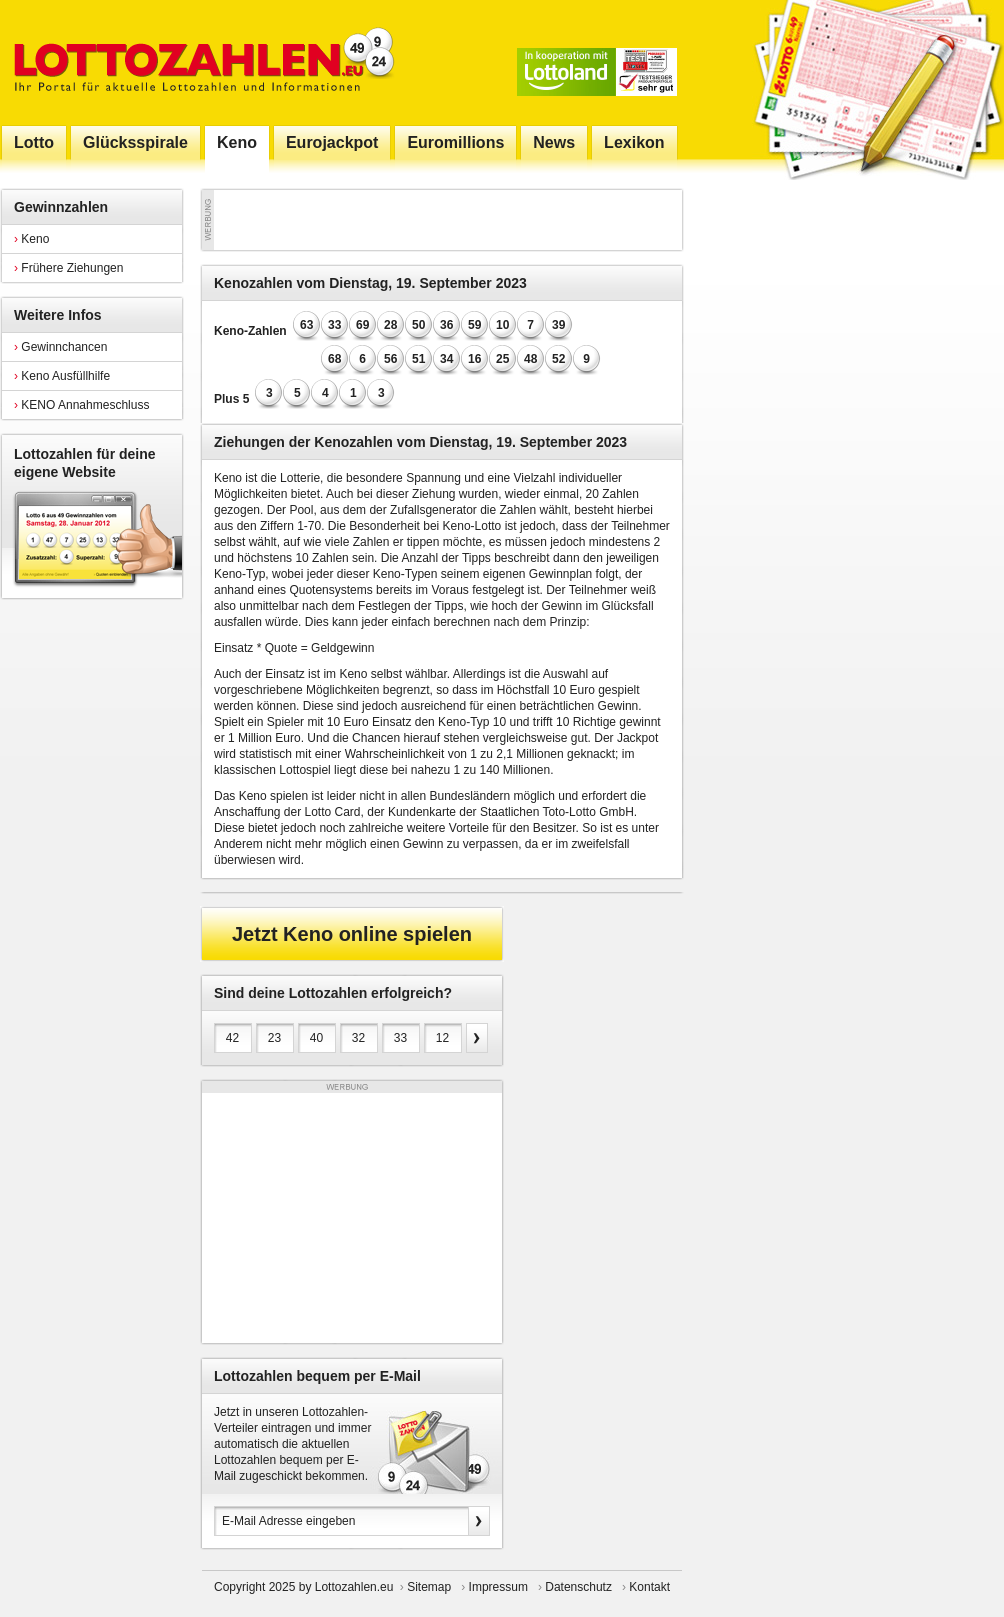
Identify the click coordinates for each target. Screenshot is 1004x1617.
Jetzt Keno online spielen (352, 934)
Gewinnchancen (60, 347)
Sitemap (429, 1587)
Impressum (498, 1587)
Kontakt (649, 1587)
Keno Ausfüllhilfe (62, 376)
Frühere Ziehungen (68, 268)
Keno (31, 239)
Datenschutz (578, 1587)
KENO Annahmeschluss (81, 405)
